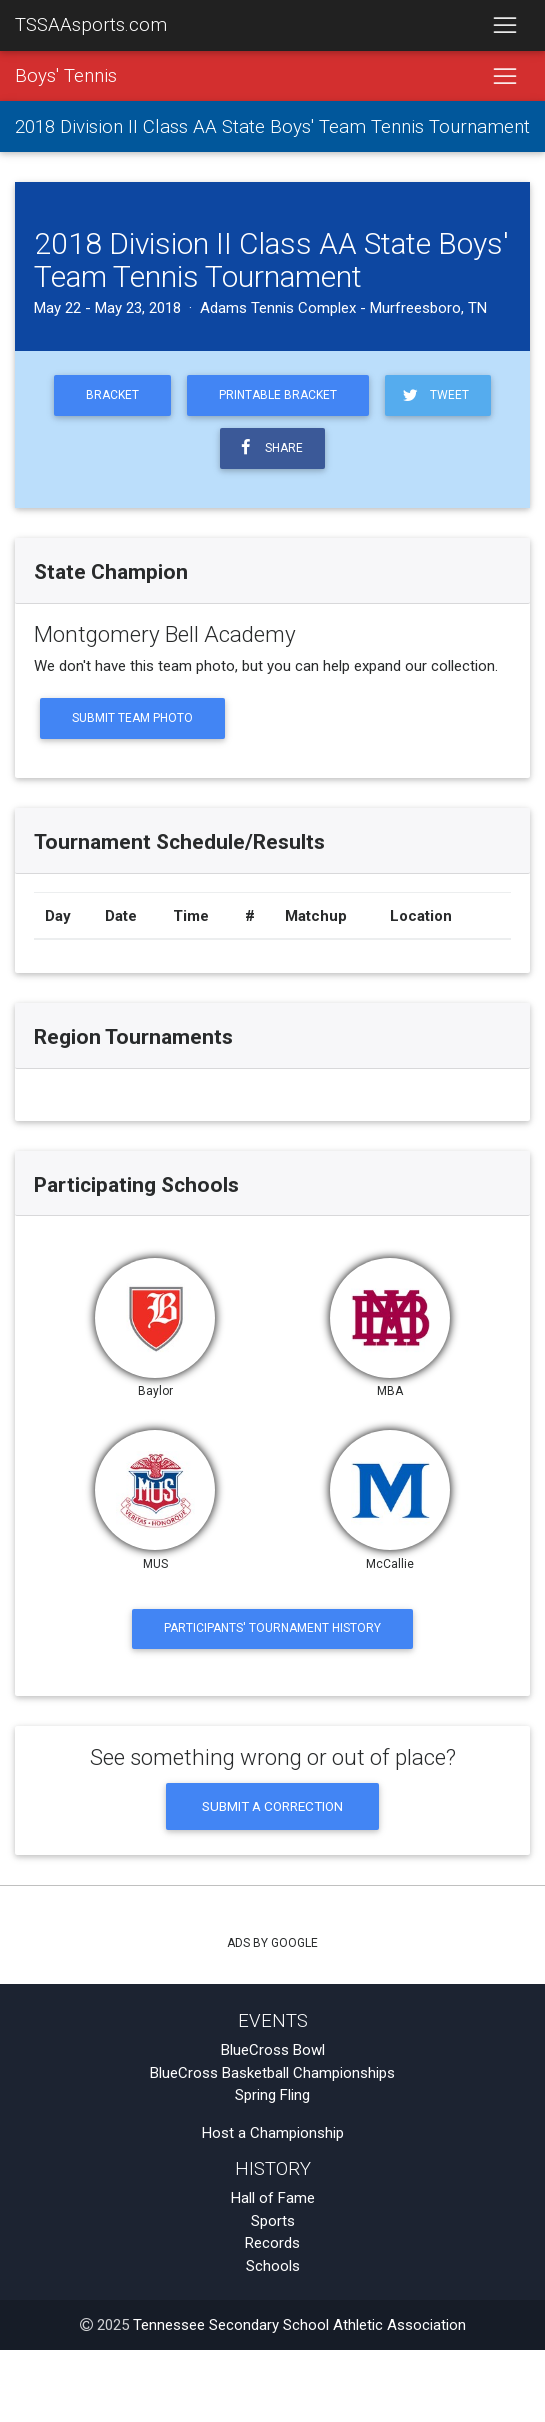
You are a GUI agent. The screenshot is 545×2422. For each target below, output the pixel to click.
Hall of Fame (273, 2198)
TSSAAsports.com (91, 25)
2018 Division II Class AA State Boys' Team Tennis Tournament (272, 127)
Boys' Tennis (66, 76)
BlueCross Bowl (273, 2050)
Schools (273, 2266)
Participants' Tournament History (272, 1628)
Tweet (434, 395)
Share (269, 447)
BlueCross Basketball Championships (272, 2073)
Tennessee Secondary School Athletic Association (299, 2325)
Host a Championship (273, 2133)
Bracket (112, 395)
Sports (273, 2221)
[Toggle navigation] (504, 26)
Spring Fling (272, 2095)
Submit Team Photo (132, 718)
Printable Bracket (278, 395)
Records (272, 2243)
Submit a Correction (272, 1806)
